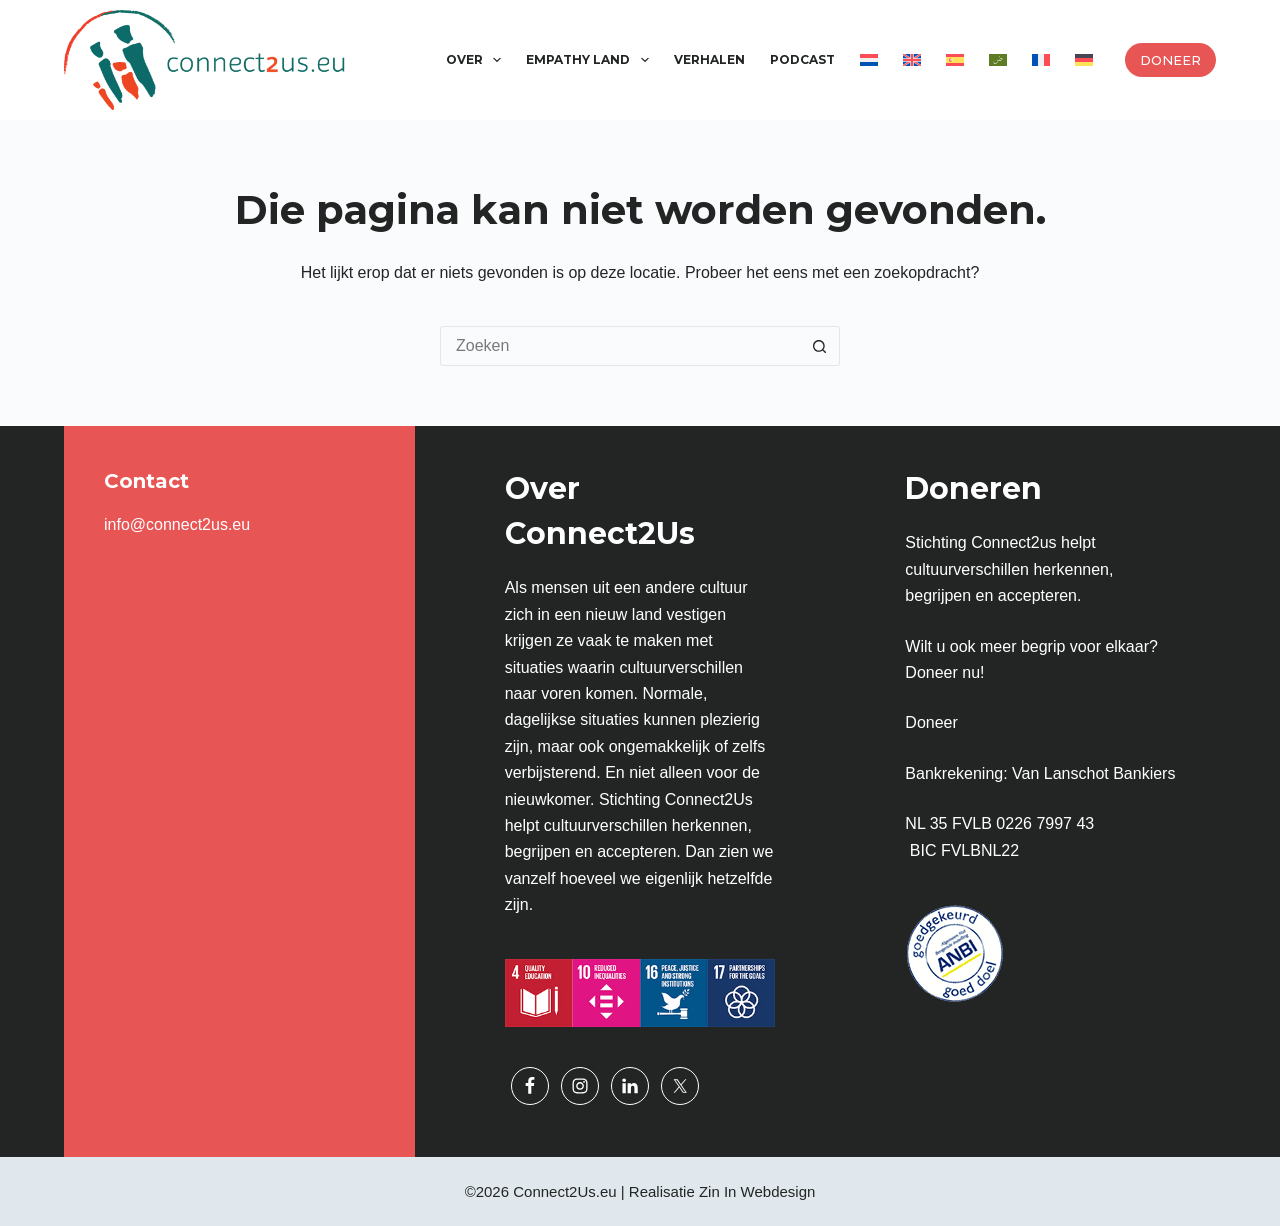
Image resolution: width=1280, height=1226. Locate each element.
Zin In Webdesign (757, 1191)
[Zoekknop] (820, 346)
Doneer (1170, 60)
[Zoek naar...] (620, 346)
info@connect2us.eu (177, 524)
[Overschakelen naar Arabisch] (997, 60)
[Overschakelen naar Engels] (911, 60)
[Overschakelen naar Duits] (1083, 60)
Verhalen (709, 59)
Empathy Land (591, 60)
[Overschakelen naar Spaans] (954, 60)
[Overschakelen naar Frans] (1040, 60)
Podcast (802, 59)
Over (477, 60)
